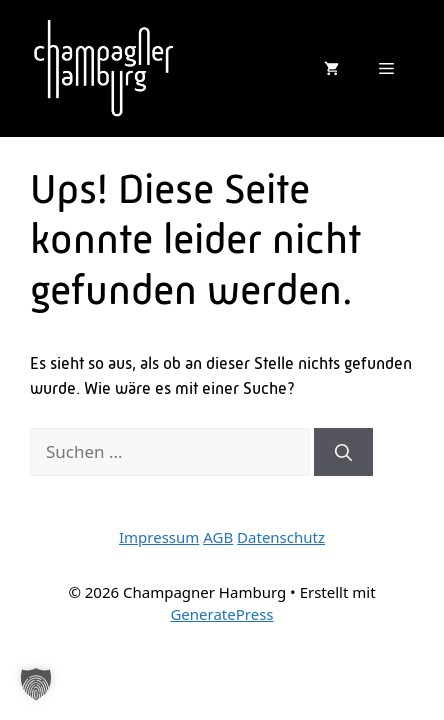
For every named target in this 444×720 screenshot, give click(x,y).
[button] (36, 684)
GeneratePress (221, 614)
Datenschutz (281, 537)
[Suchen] (343, 452)
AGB (218, 537)
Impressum (159, 537)
